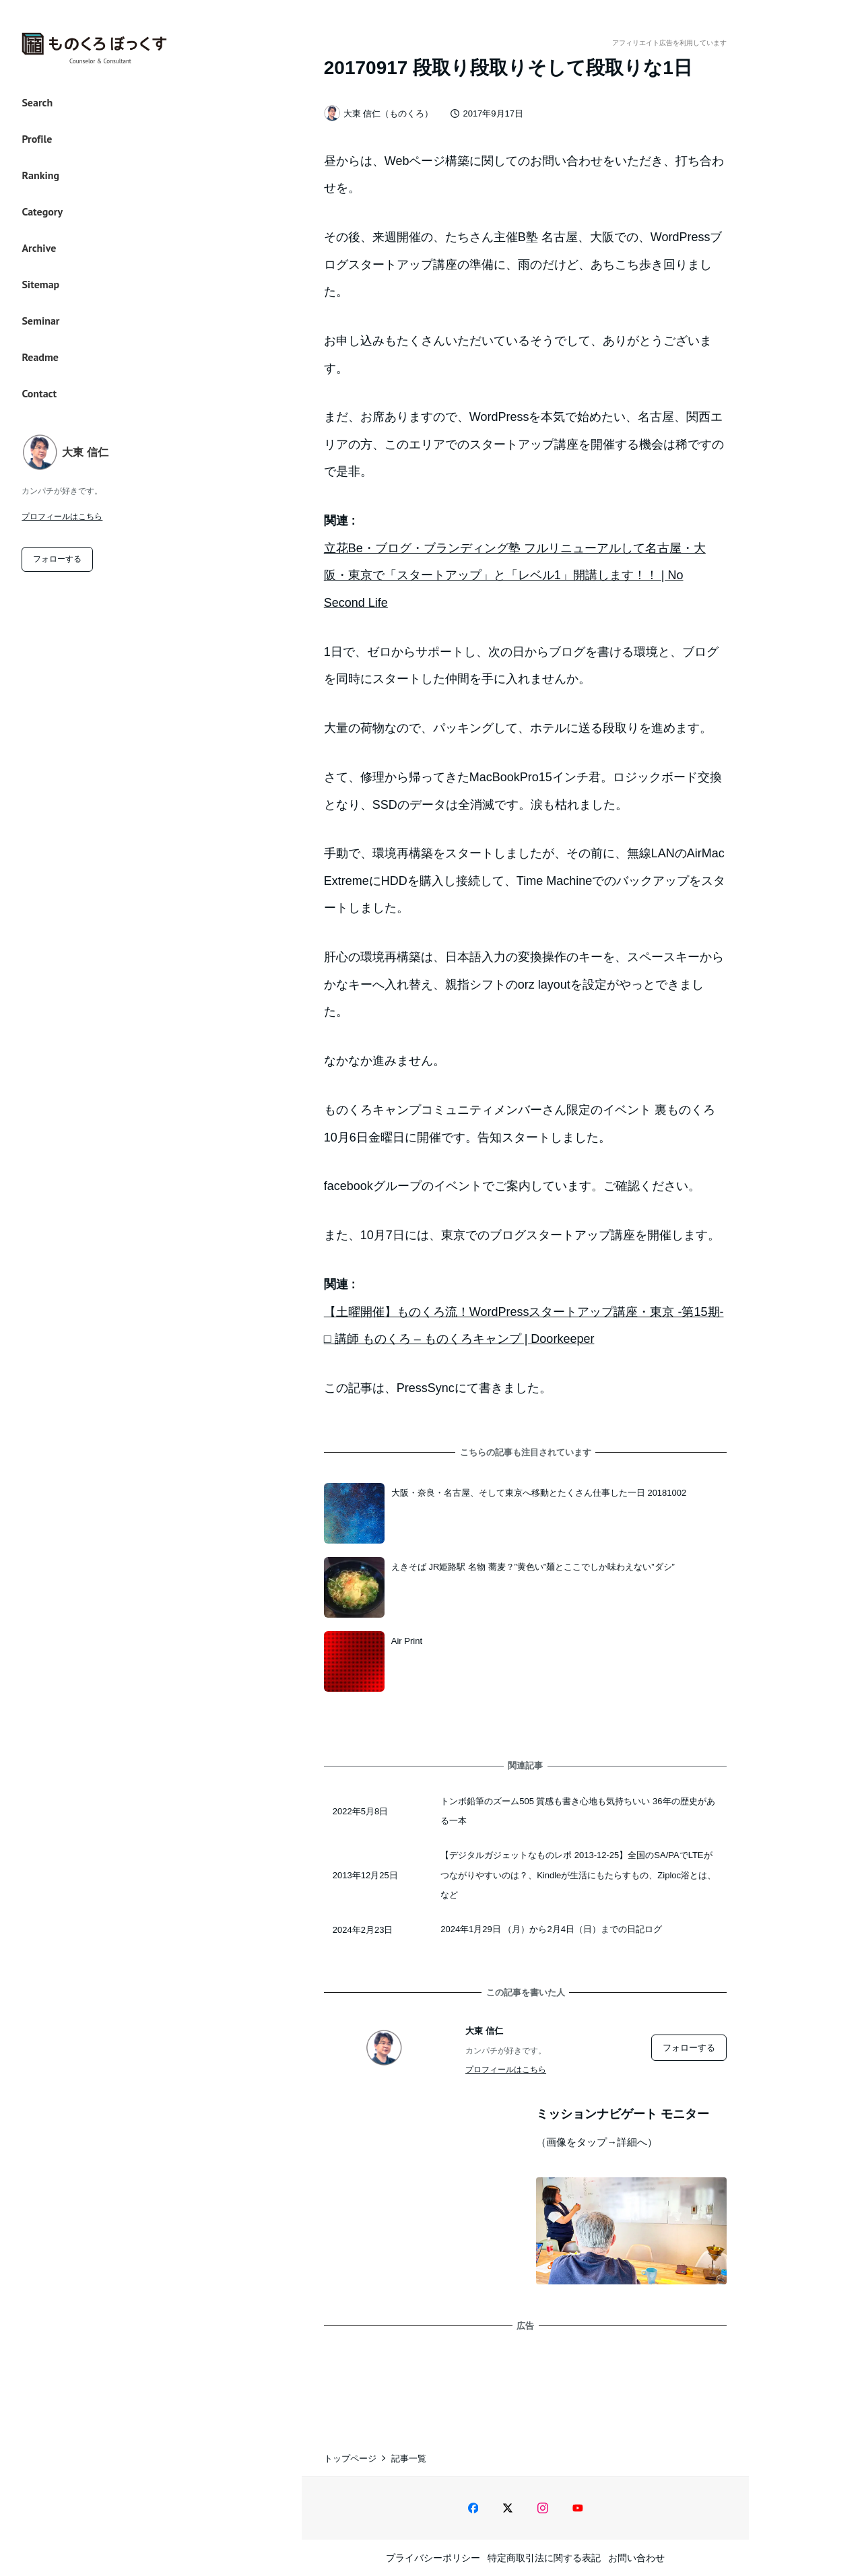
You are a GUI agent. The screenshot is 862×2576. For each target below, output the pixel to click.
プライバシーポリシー (433, 2557)
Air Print (406, 1641)
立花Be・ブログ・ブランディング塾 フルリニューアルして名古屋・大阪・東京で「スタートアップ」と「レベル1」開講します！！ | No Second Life (515, 575)
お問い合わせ (636, 2557)
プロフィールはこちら (62, 516)
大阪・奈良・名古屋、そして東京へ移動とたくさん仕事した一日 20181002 (538, 1493)
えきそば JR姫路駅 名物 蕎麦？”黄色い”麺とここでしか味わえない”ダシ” (533, 1567)
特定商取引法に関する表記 (544, 2557)
